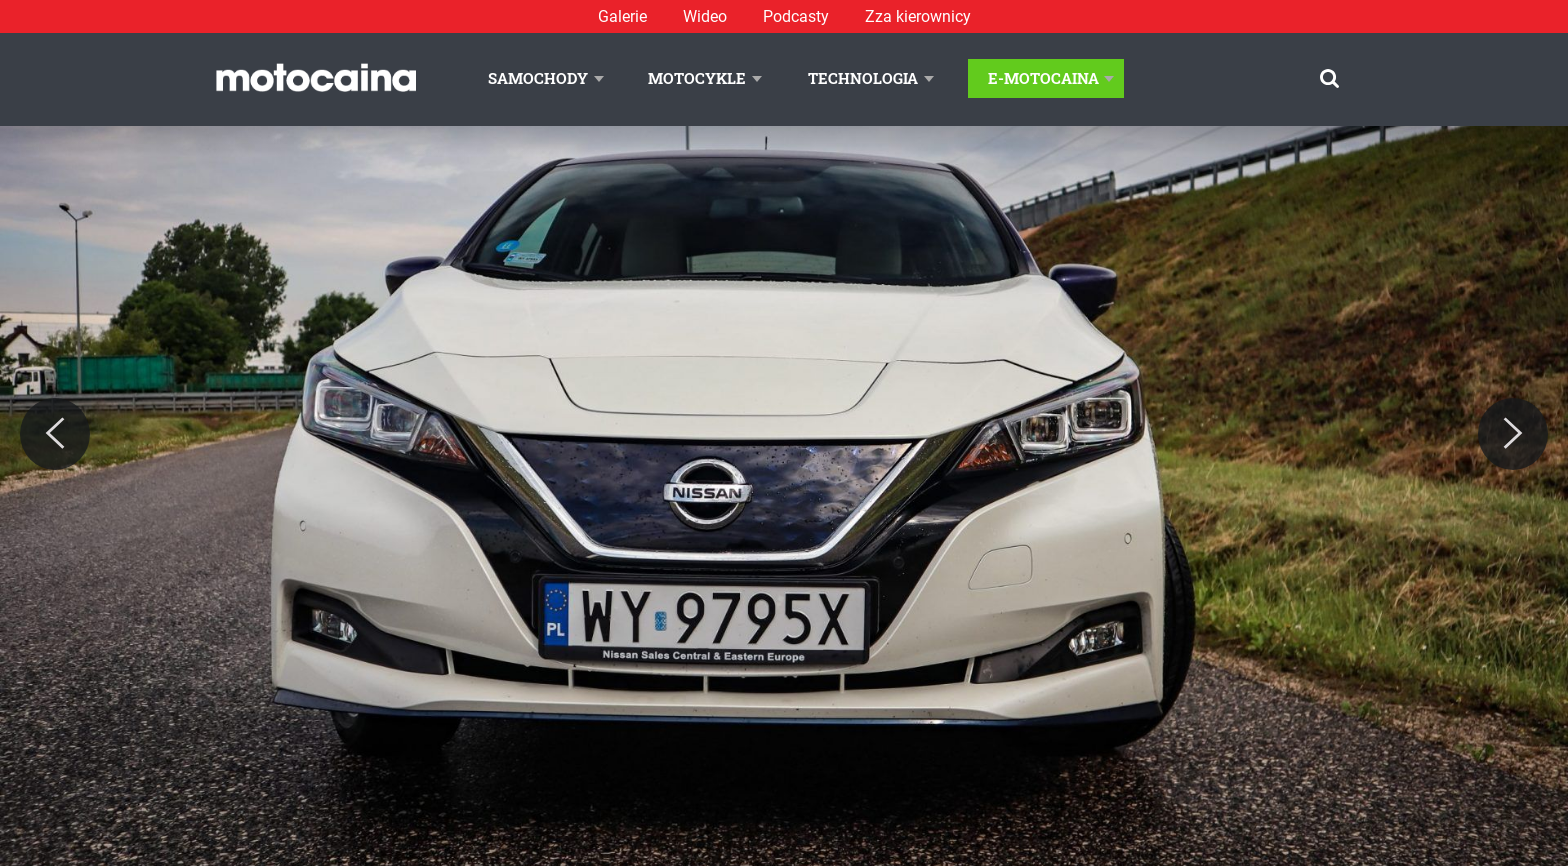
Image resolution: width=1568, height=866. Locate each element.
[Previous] (55, 434)
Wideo (705, 16)
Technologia (863, 78)
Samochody (538, 78)
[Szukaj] (1329, 78)
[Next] (1513, 434)
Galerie (622, 16)
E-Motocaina (1043, 78)
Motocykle (697, 78)
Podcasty (796, 16)
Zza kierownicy (918, 16)
